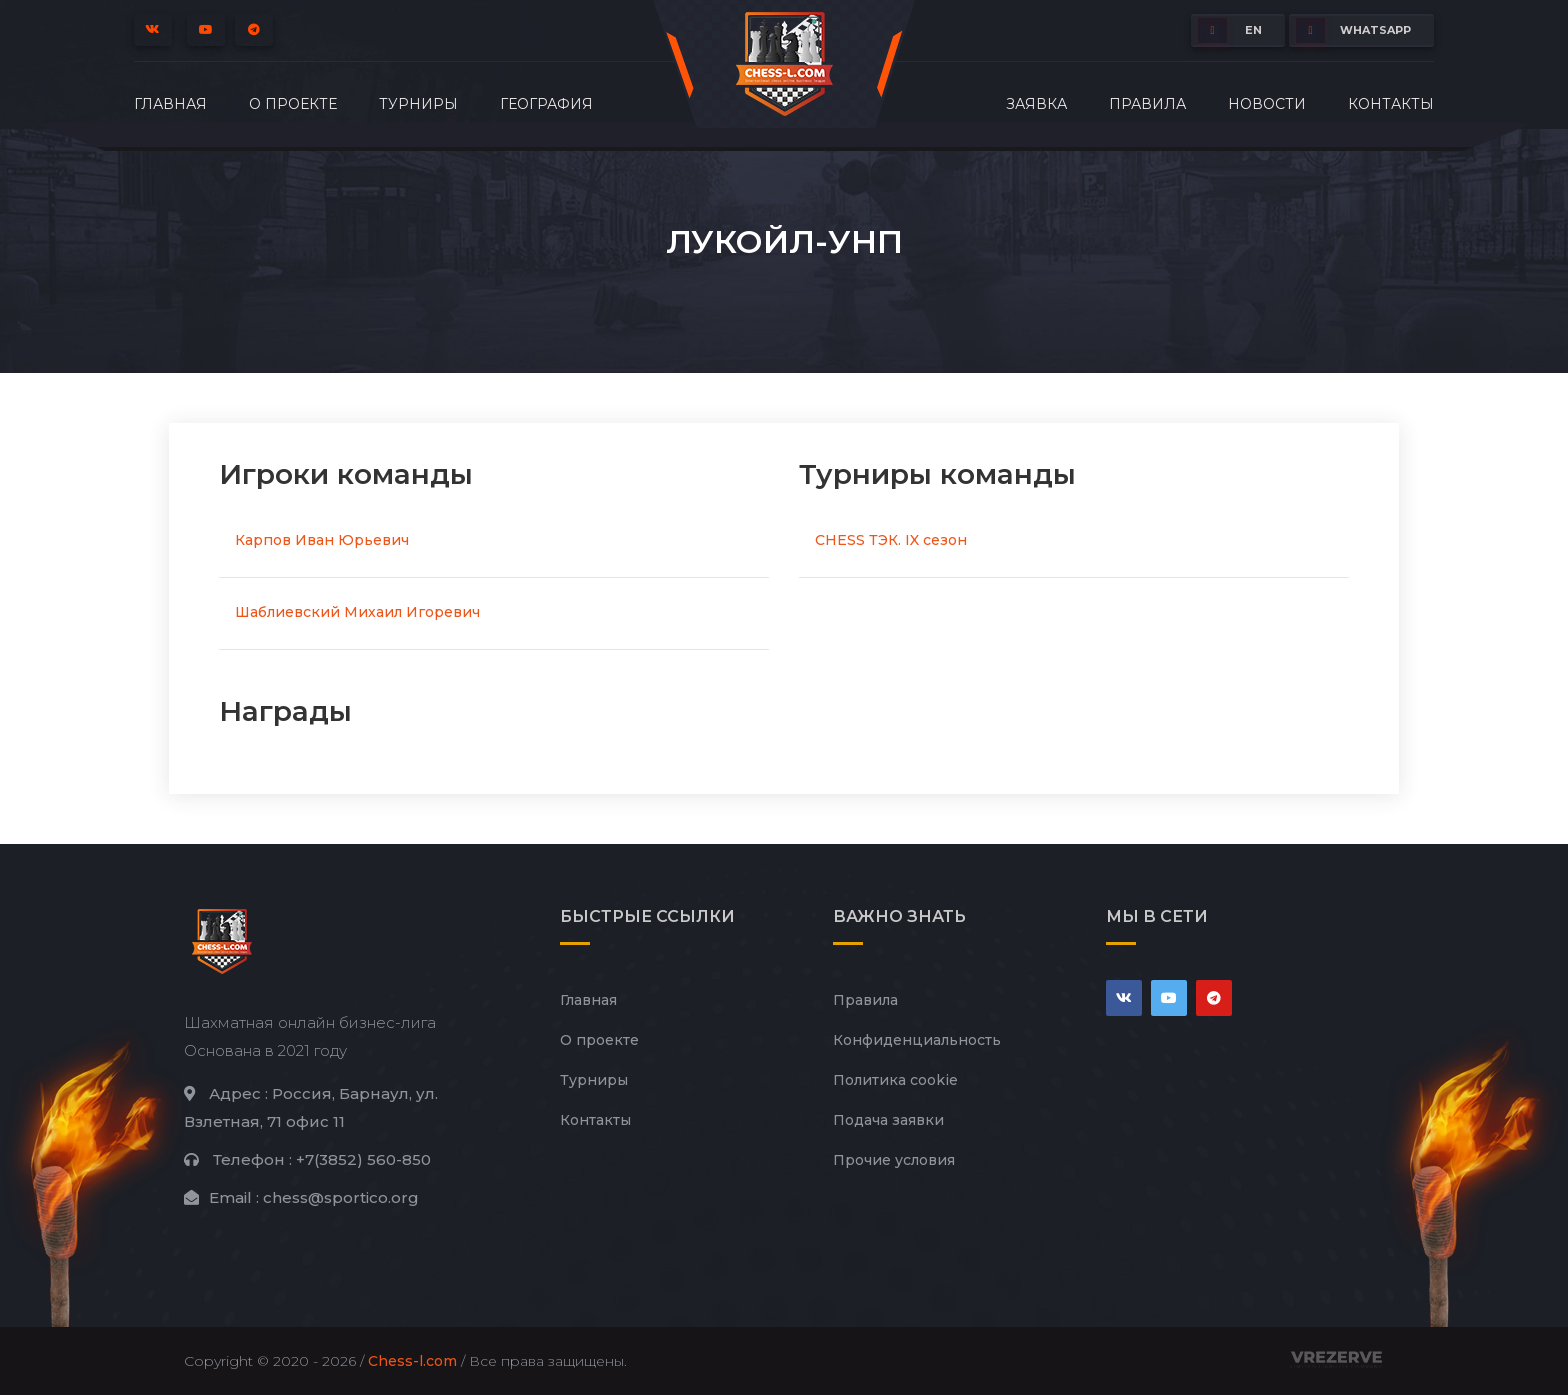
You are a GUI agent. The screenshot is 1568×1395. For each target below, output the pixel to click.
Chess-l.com (412, 1361)
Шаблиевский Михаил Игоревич (357, 612)
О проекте (293, 104)
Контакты (1391, 104)
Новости (1267, 104)
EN (1230, 30)
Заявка (1036, 104)
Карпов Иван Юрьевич (322, 540)
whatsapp (1353, 30)
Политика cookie (895, 1080)
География (546, 104)
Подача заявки (888, 1120)
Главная (170, 104)
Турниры (418, 104)
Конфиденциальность (917, 1040)
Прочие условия (894, 1160)
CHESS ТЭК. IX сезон (891, 540)
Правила (1147, 104)
